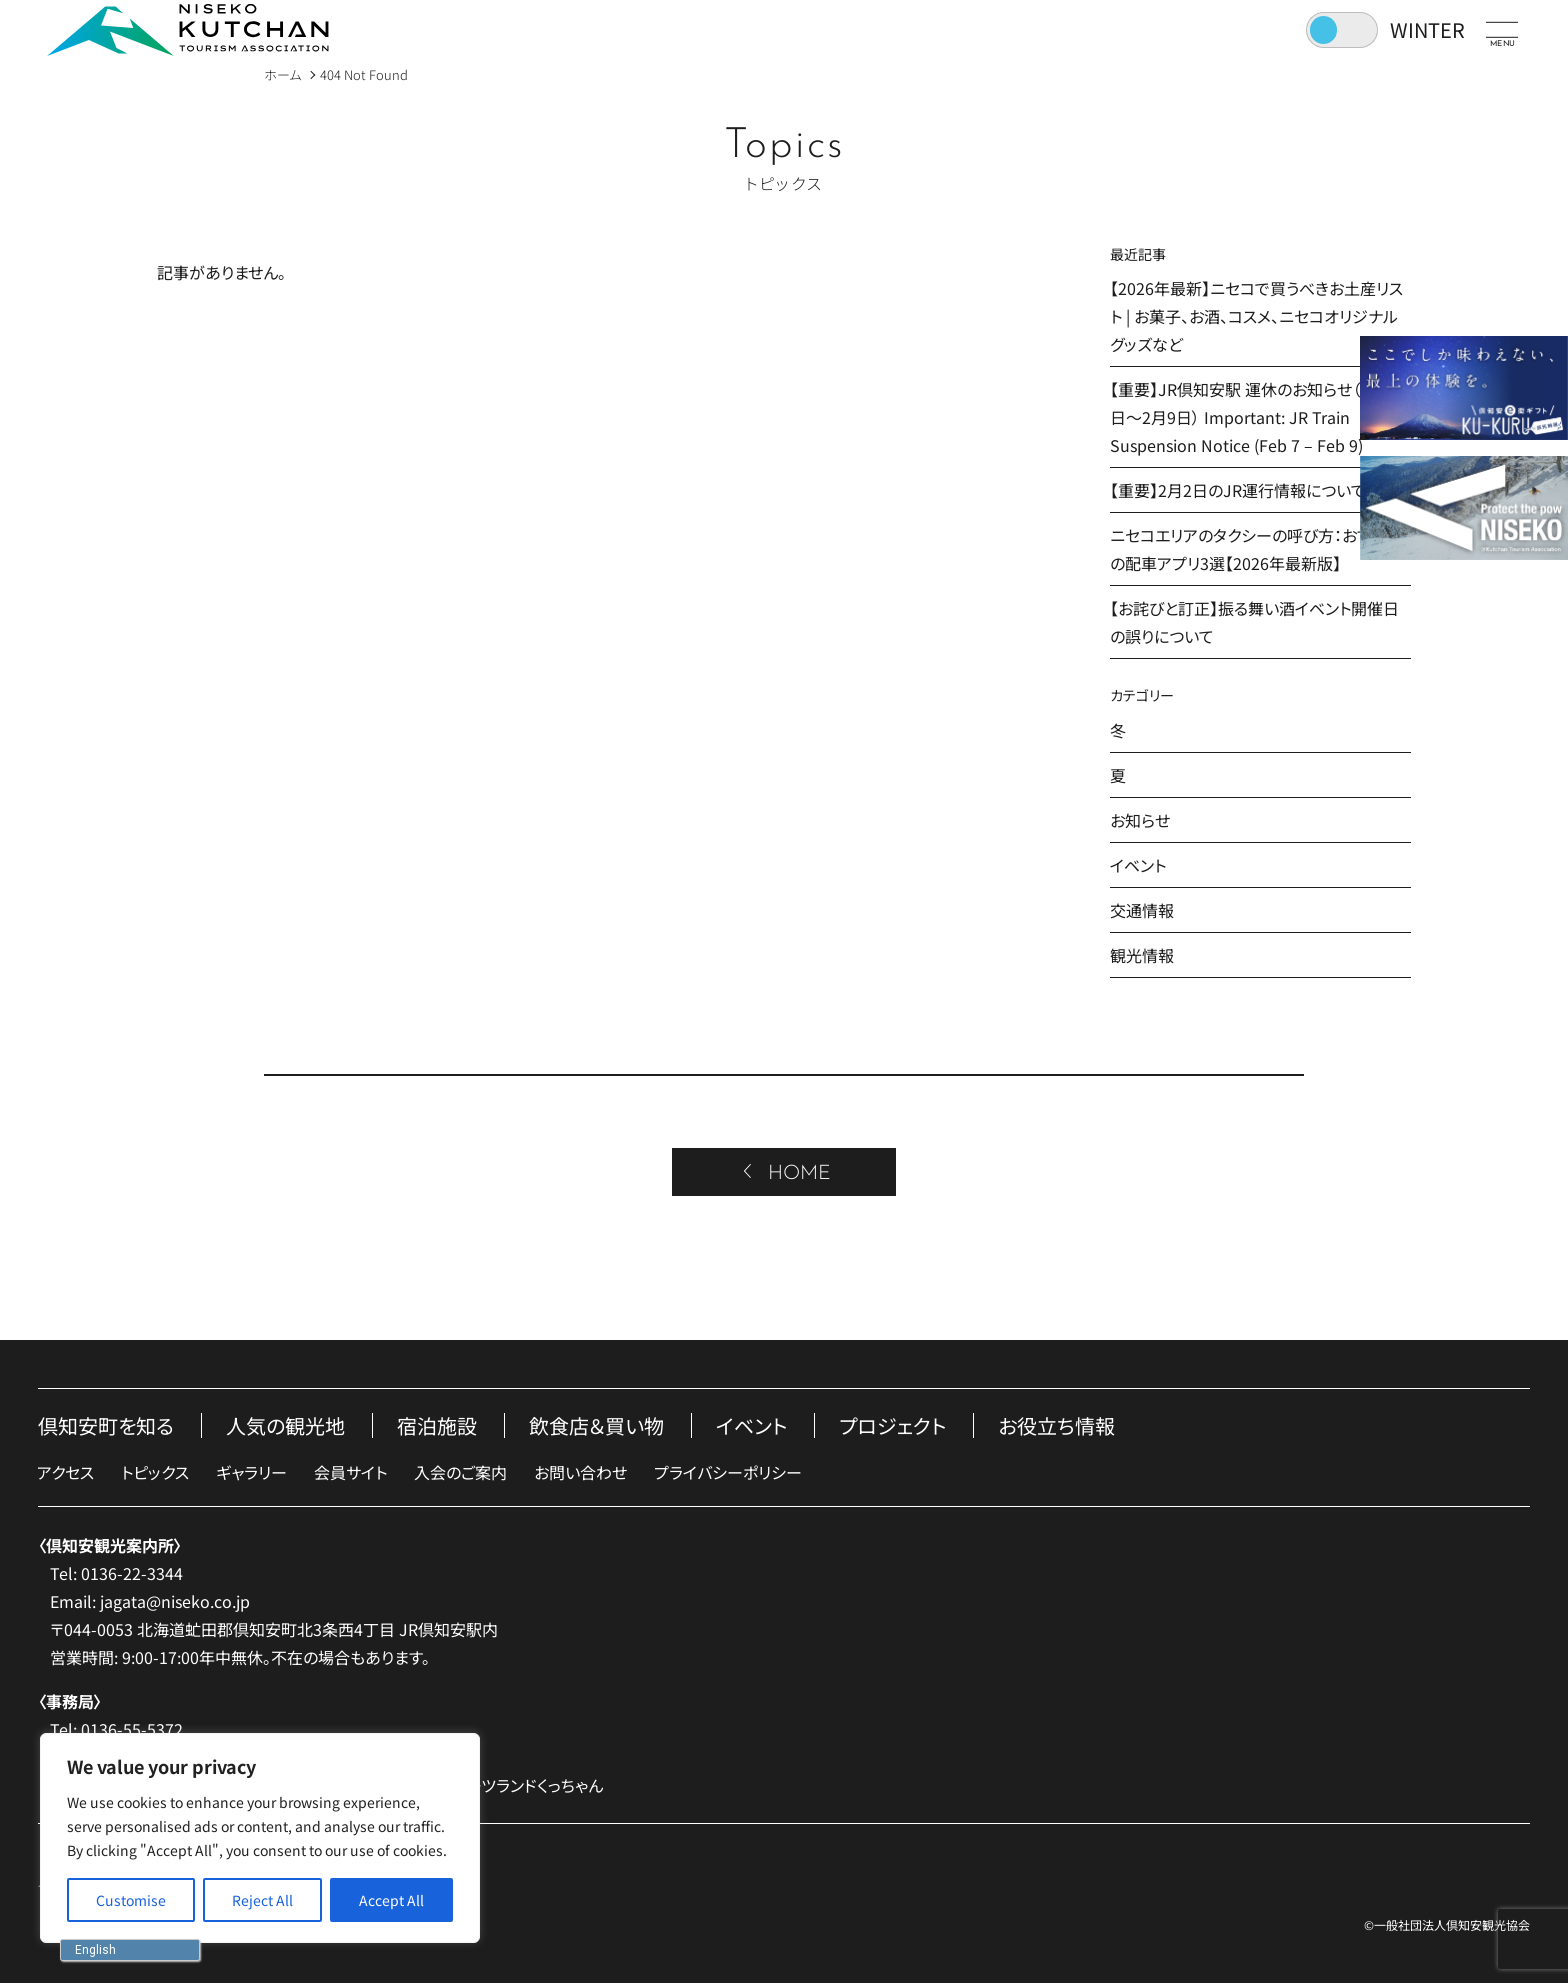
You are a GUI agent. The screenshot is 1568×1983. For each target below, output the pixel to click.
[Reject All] (262, 1900)
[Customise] (131, 1900)
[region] (260, 1838)
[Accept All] (391, 1900)
